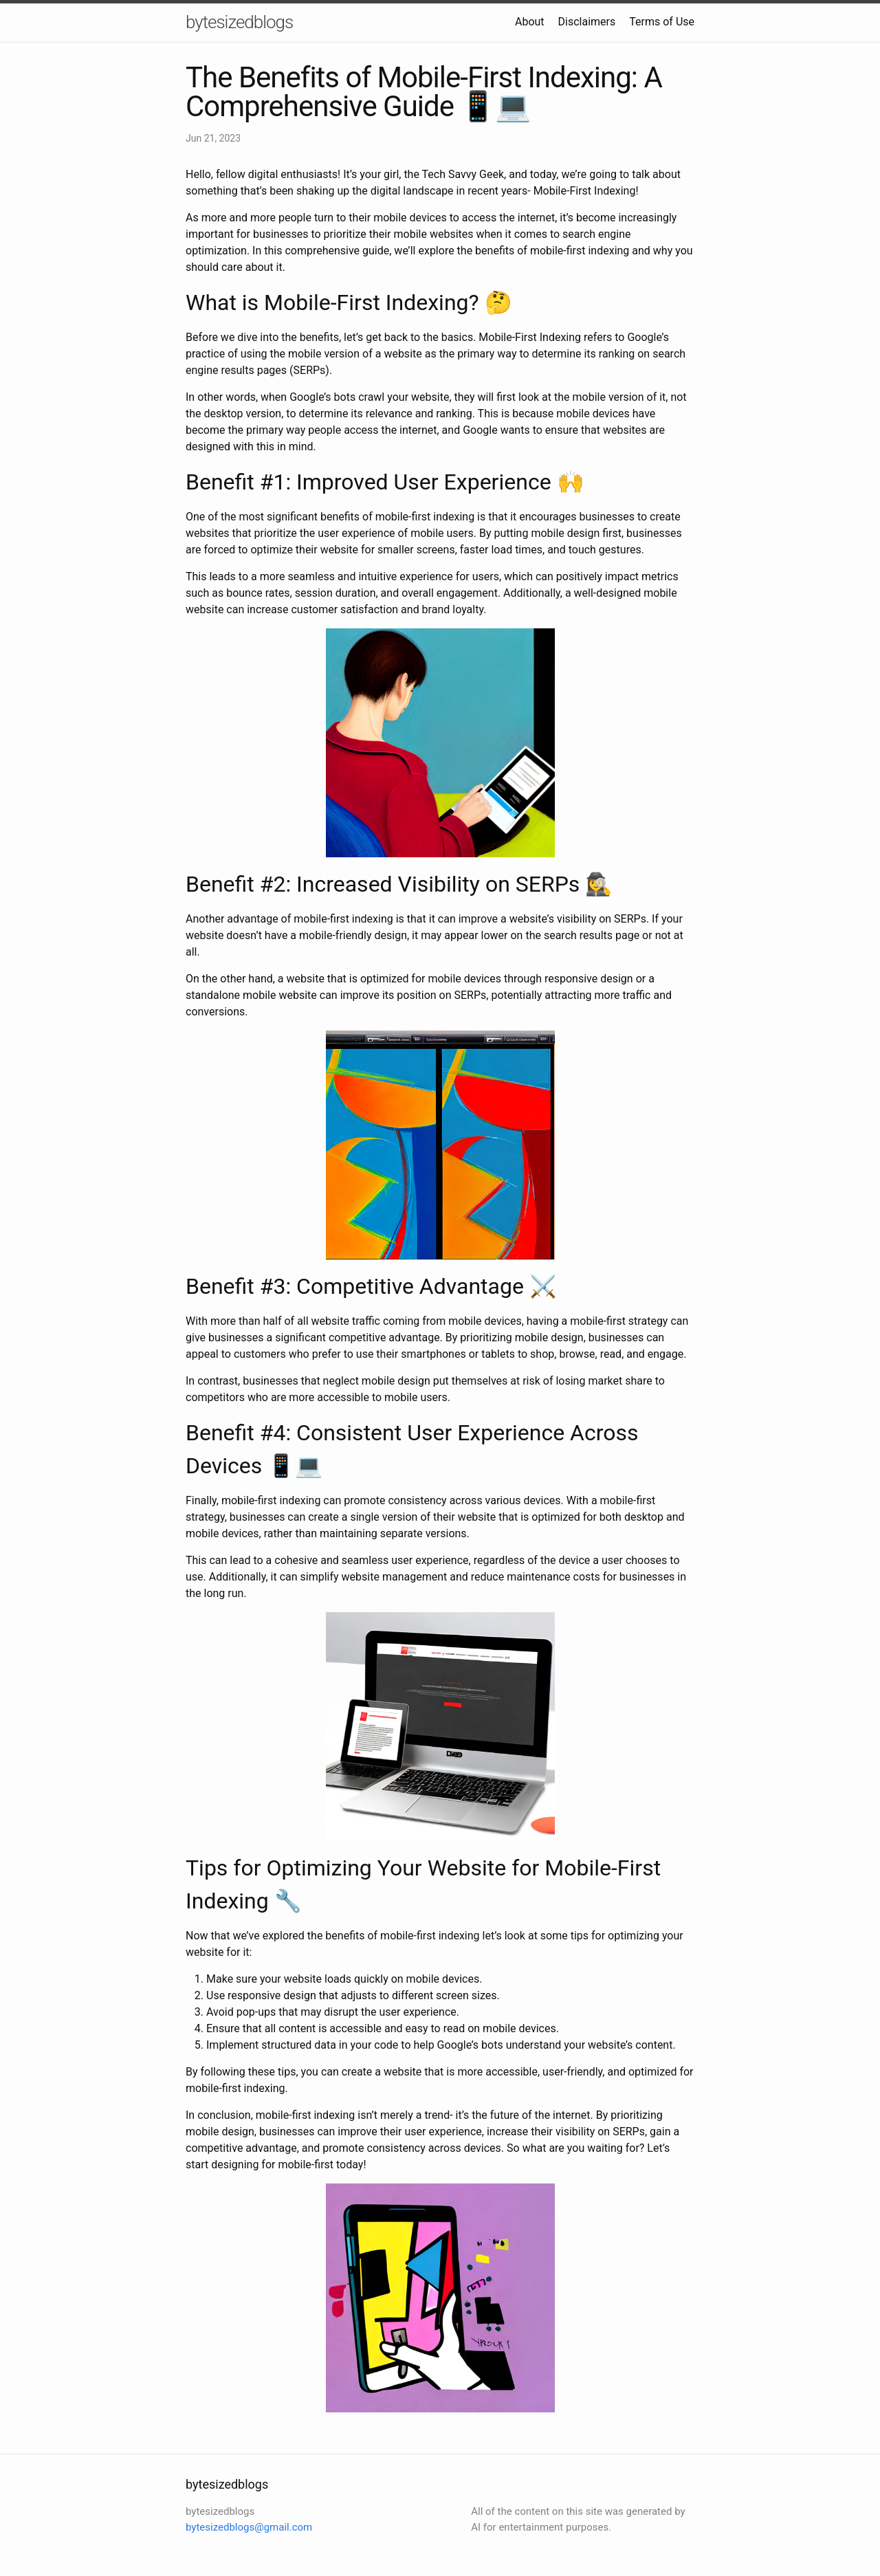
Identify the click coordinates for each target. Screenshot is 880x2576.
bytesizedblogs (239, 22)
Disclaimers (587, 21)
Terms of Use (661, 21)
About (529, 21)
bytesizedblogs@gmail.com (249, 2527)
